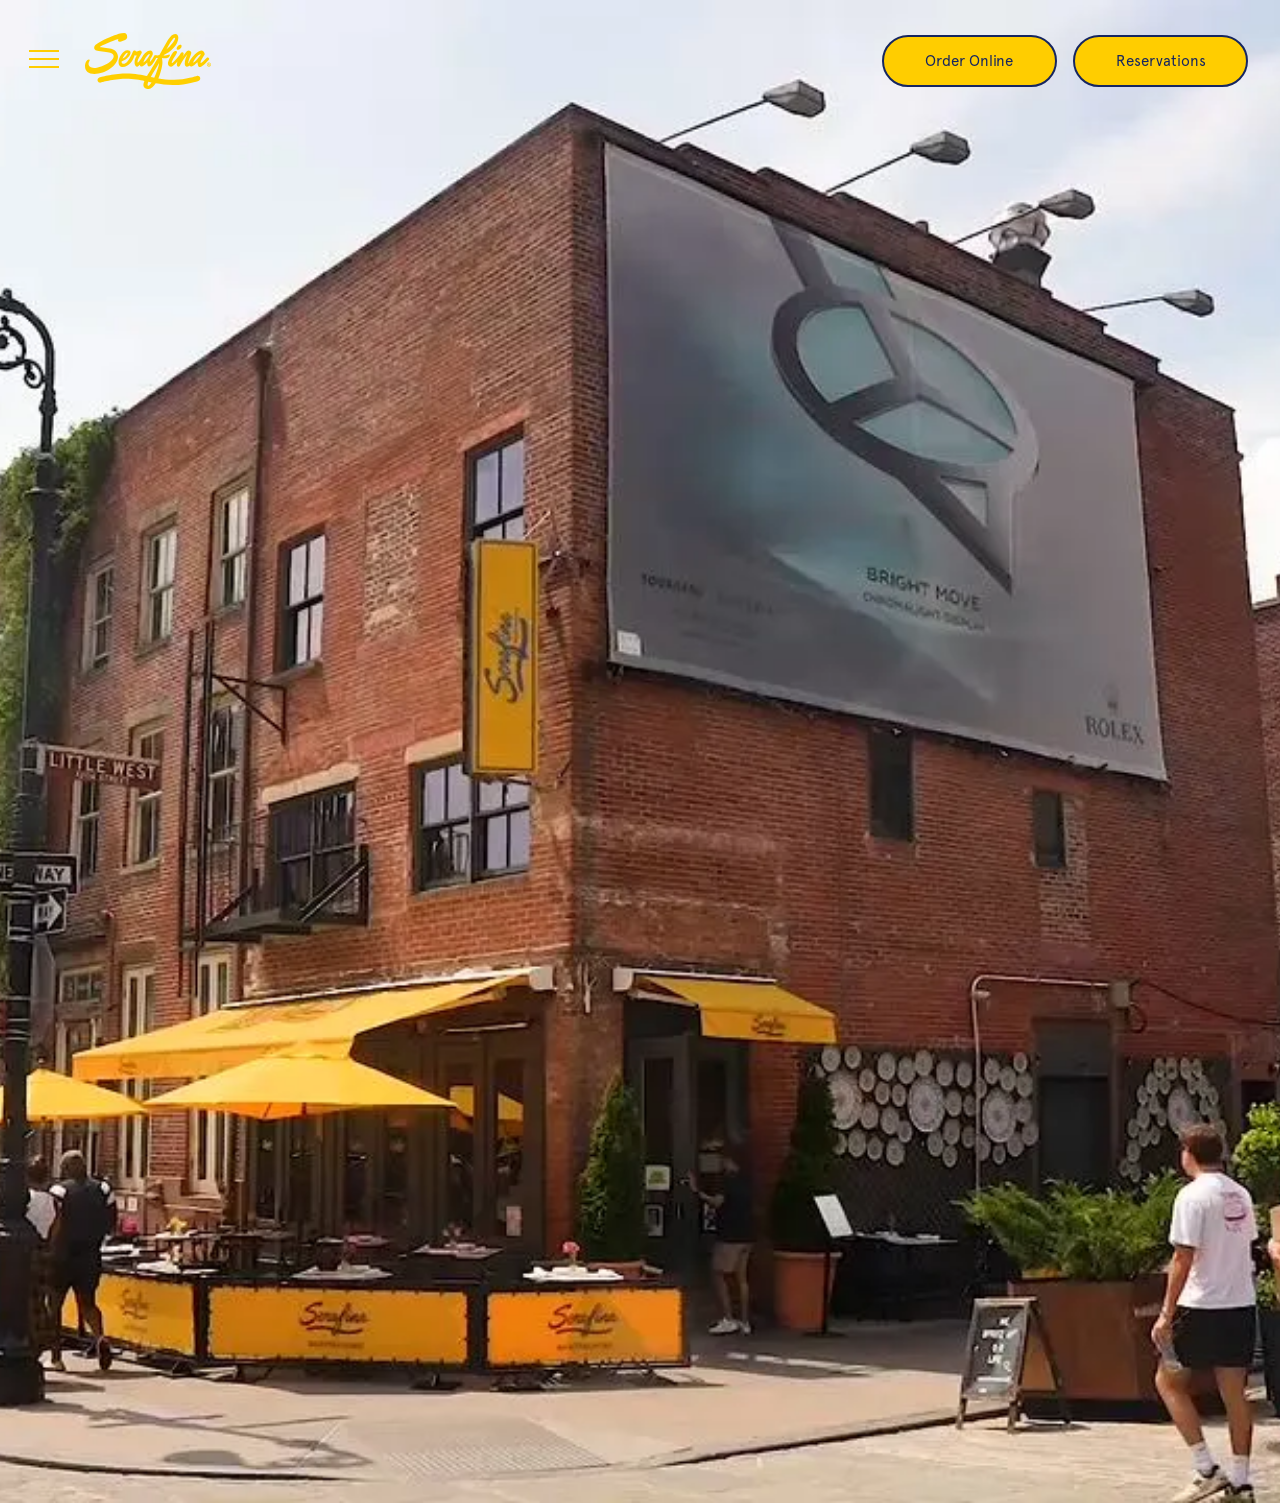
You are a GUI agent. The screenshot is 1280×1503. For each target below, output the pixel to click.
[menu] (44, 59)
